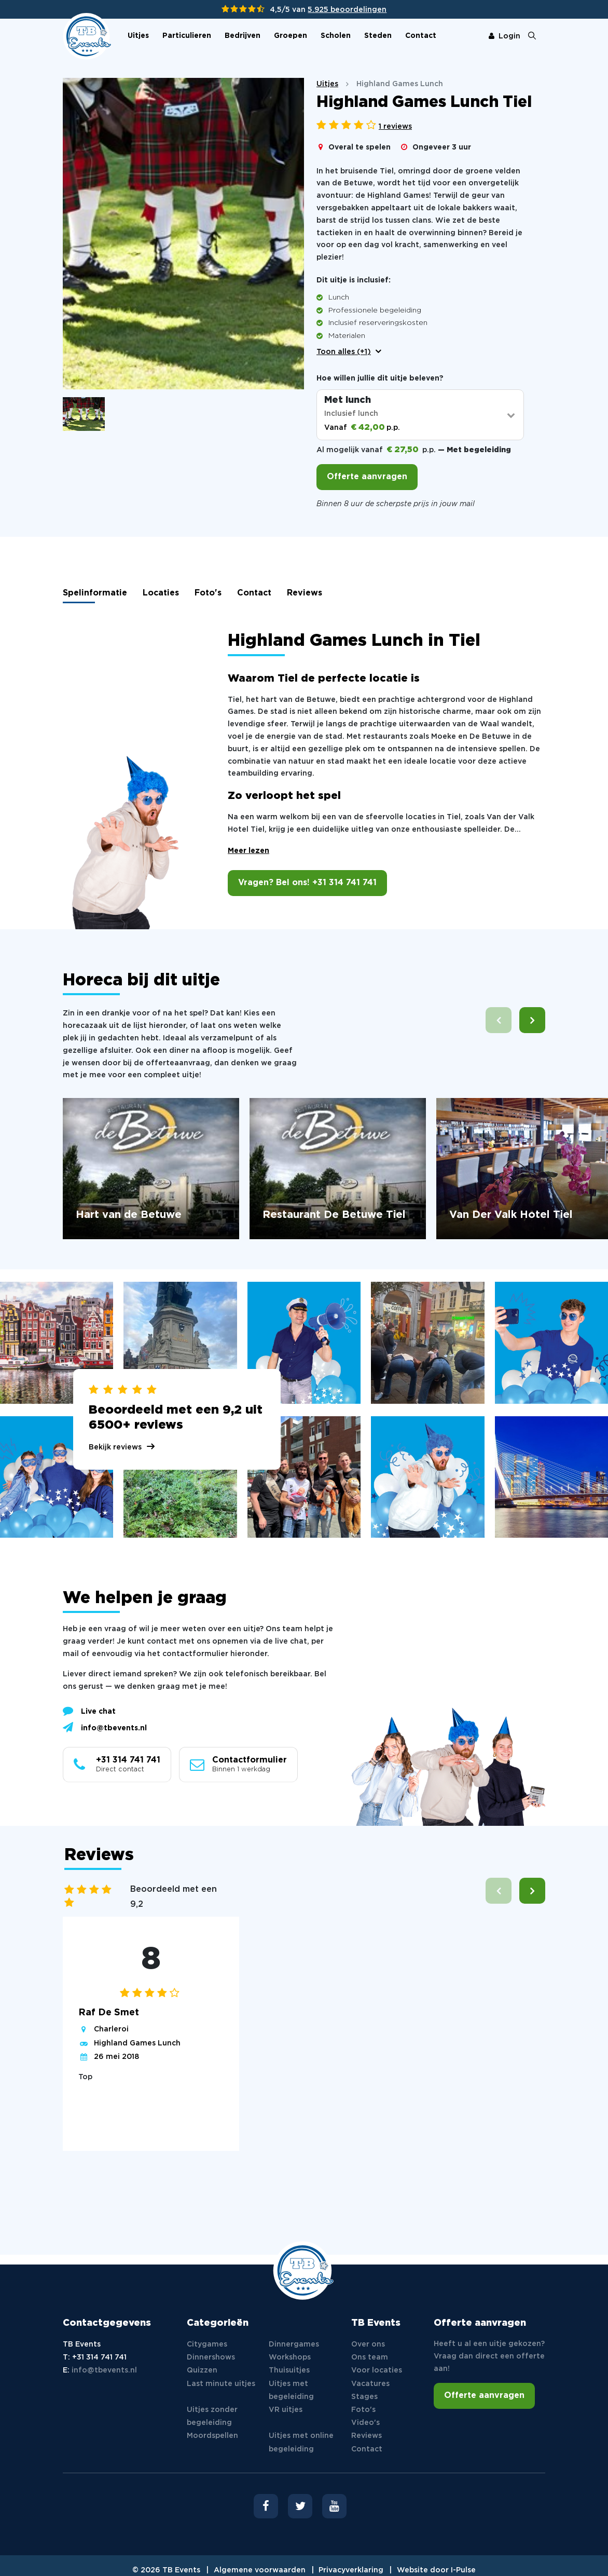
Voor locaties (376, 2370)
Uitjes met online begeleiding (301, 2442)
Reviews (304, 593)
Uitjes (138, 36)
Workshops (290, 2357)
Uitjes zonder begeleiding (212, 2416)
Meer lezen (248, 851)
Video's (365, 2423)
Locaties (161, 593)
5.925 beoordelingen (347, 10)
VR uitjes (285, 2410)
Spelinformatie (95, 593)
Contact (420, 36)
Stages (364, 2397)
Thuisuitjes (289, 2370)
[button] (532, 1020)
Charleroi (111, 2029)
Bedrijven (242, 36)
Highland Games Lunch (137, 2043)
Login (504, 36)
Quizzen (202, 2370)
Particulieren (186, 36)
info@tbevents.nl (105, 1727)
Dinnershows (211, 2357)
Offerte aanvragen (367, 477)
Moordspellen (212, 2436)
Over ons (368, 2344)
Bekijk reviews (115, 1447)
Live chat (89, 1710)
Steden (378, 36)
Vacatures (370, 2384)
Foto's (208, 593)
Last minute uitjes (221, 2384)
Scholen (336, 36)
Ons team (369, 2357)
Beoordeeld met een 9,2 (173, 1897)
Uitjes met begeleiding (291, 2390)
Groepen (290, 36)
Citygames (207, 2344)
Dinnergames (294, 2344)
